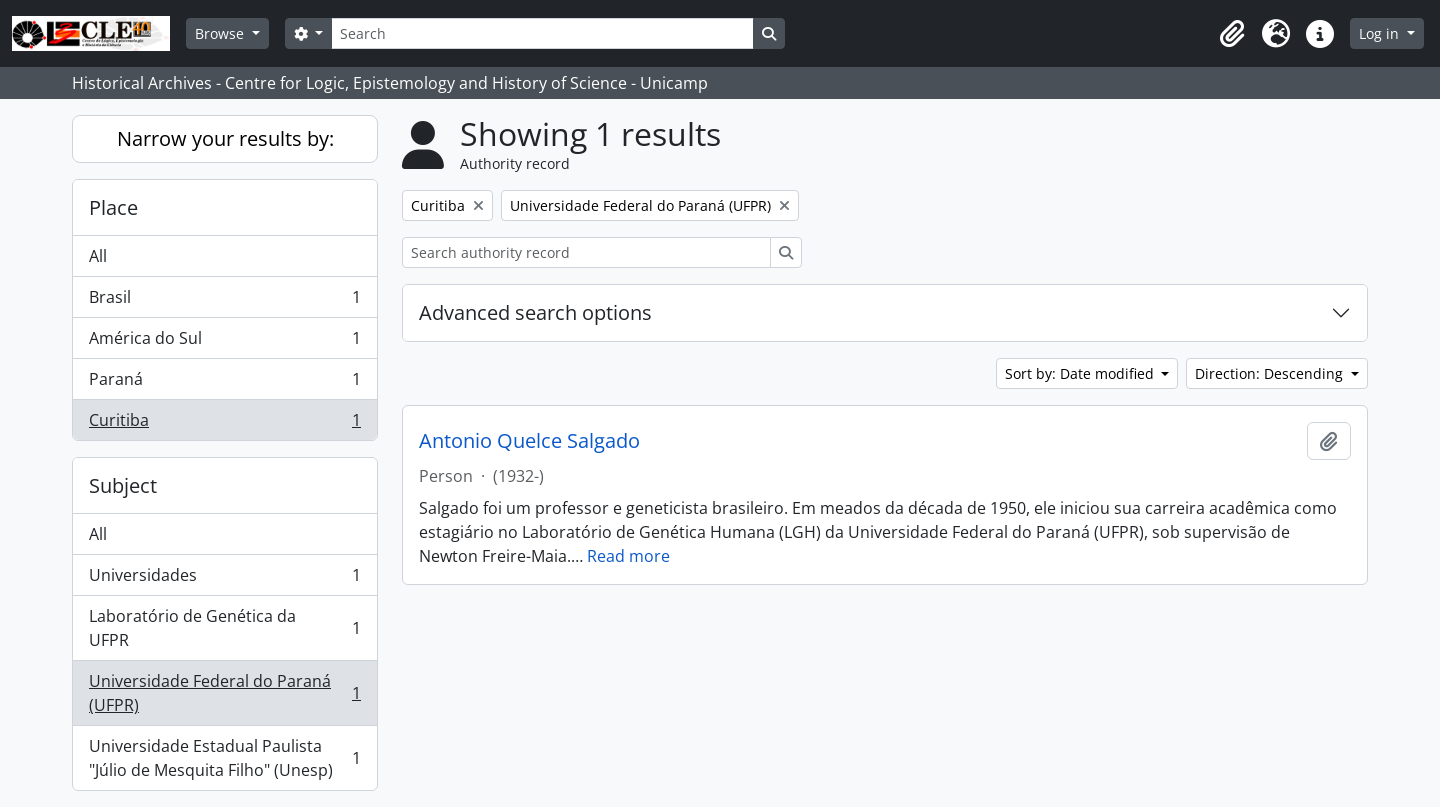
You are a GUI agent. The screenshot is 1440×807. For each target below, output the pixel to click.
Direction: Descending (1271, 373)
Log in (1381, 33)
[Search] (542, 33)
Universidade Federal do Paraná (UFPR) (224, 693)
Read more (628, 556)
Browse (221, 33)
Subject (123, 485)
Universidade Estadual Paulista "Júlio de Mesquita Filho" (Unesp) (224, 758)
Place (113, 207)
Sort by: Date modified (1081, 373)
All (98, 256)
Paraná (224, 383)
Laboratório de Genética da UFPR (224, 628)
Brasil (224, 301)
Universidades (224, 579)
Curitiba (224, 424)
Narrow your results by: (225, 138)
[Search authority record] (586, 252)
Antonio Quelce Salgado (529, 441)
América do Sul (224, 342)
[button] (1232, 34)
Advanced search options (535, 312)
